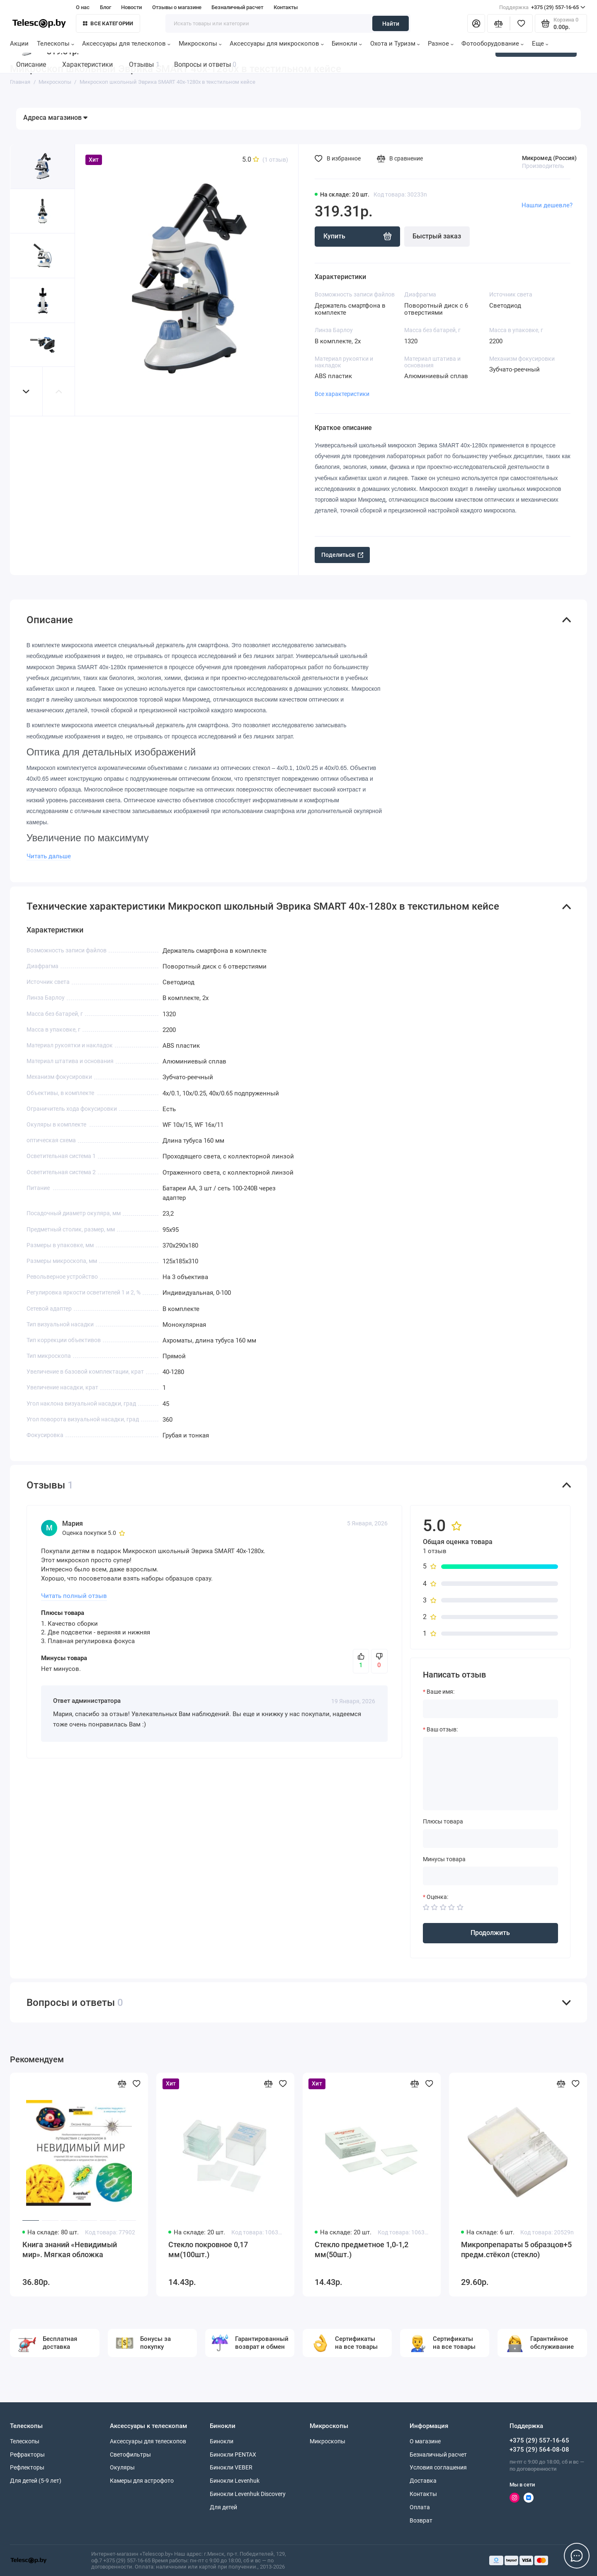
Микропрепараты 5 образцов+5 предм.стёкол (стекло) (516, 2250)
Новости (131, 7)
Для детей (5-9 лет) (35, 2480)
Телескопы (55, 43)
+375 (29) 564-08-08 (539, 2449)
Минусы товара (444, 1859)
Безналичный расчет (237, 7)
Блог (105, 7)
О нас (83, 7)
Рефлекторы (27, 2467)
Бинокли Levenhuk (235, 2480)
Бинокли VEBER (231, 2467)
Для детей (223, 2507)
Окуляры (122, 2467)
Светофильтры (130, 2454)
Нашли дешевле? (547, 205)
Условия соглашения (438, 2467)
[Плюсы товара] (490, 1838)
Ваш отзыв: (442, 1729)
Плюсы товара (443, 1821)
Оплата (420, 2507)
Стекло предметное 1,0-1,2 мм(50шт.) (361, 2250)
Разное (441, 43)
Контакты (286, 7)
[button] (26, 391)
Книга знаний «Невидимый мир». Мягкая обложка (69, 2250)
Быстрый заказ (437, 236)
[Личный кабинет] (476, 23)
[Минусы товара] (490, 1876)
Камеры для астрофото (142, 2480)
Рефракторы (27, 2454)
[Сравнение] (499, 23)
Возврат (421, 2520)
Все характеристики (342, 394)
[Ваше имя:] (490, 1709)
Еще (540, 43)
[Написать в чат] (577, 2556)
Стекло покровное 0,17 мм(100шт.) (208, 2250)
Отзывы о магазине (176, 7)
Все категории (108, 23)
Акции (19, 43)
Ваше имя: (440, 1691)
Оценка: (437, 1897)
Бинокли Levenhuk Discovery (248, 2494)
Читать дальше (49, 856)
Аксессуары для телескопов (126, 43)
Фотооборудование (492, 43)
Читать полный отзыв (74, 1596)
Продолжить (490, 1933)
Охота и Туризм (395, 43)
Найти (390, 23)
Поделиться (342, 554)
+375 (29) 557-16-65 (542, 7)
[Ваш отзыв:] (490, 1773)
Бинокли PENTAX (233, 2454)
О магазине (425, 2441)
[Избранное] (521, 23)
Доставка (423, 2480)
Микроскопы (200, 43)
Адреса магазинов (55, 117)
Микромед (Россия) (549, 158)
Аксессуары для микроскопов (277, 43)
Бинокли (347, 43)
